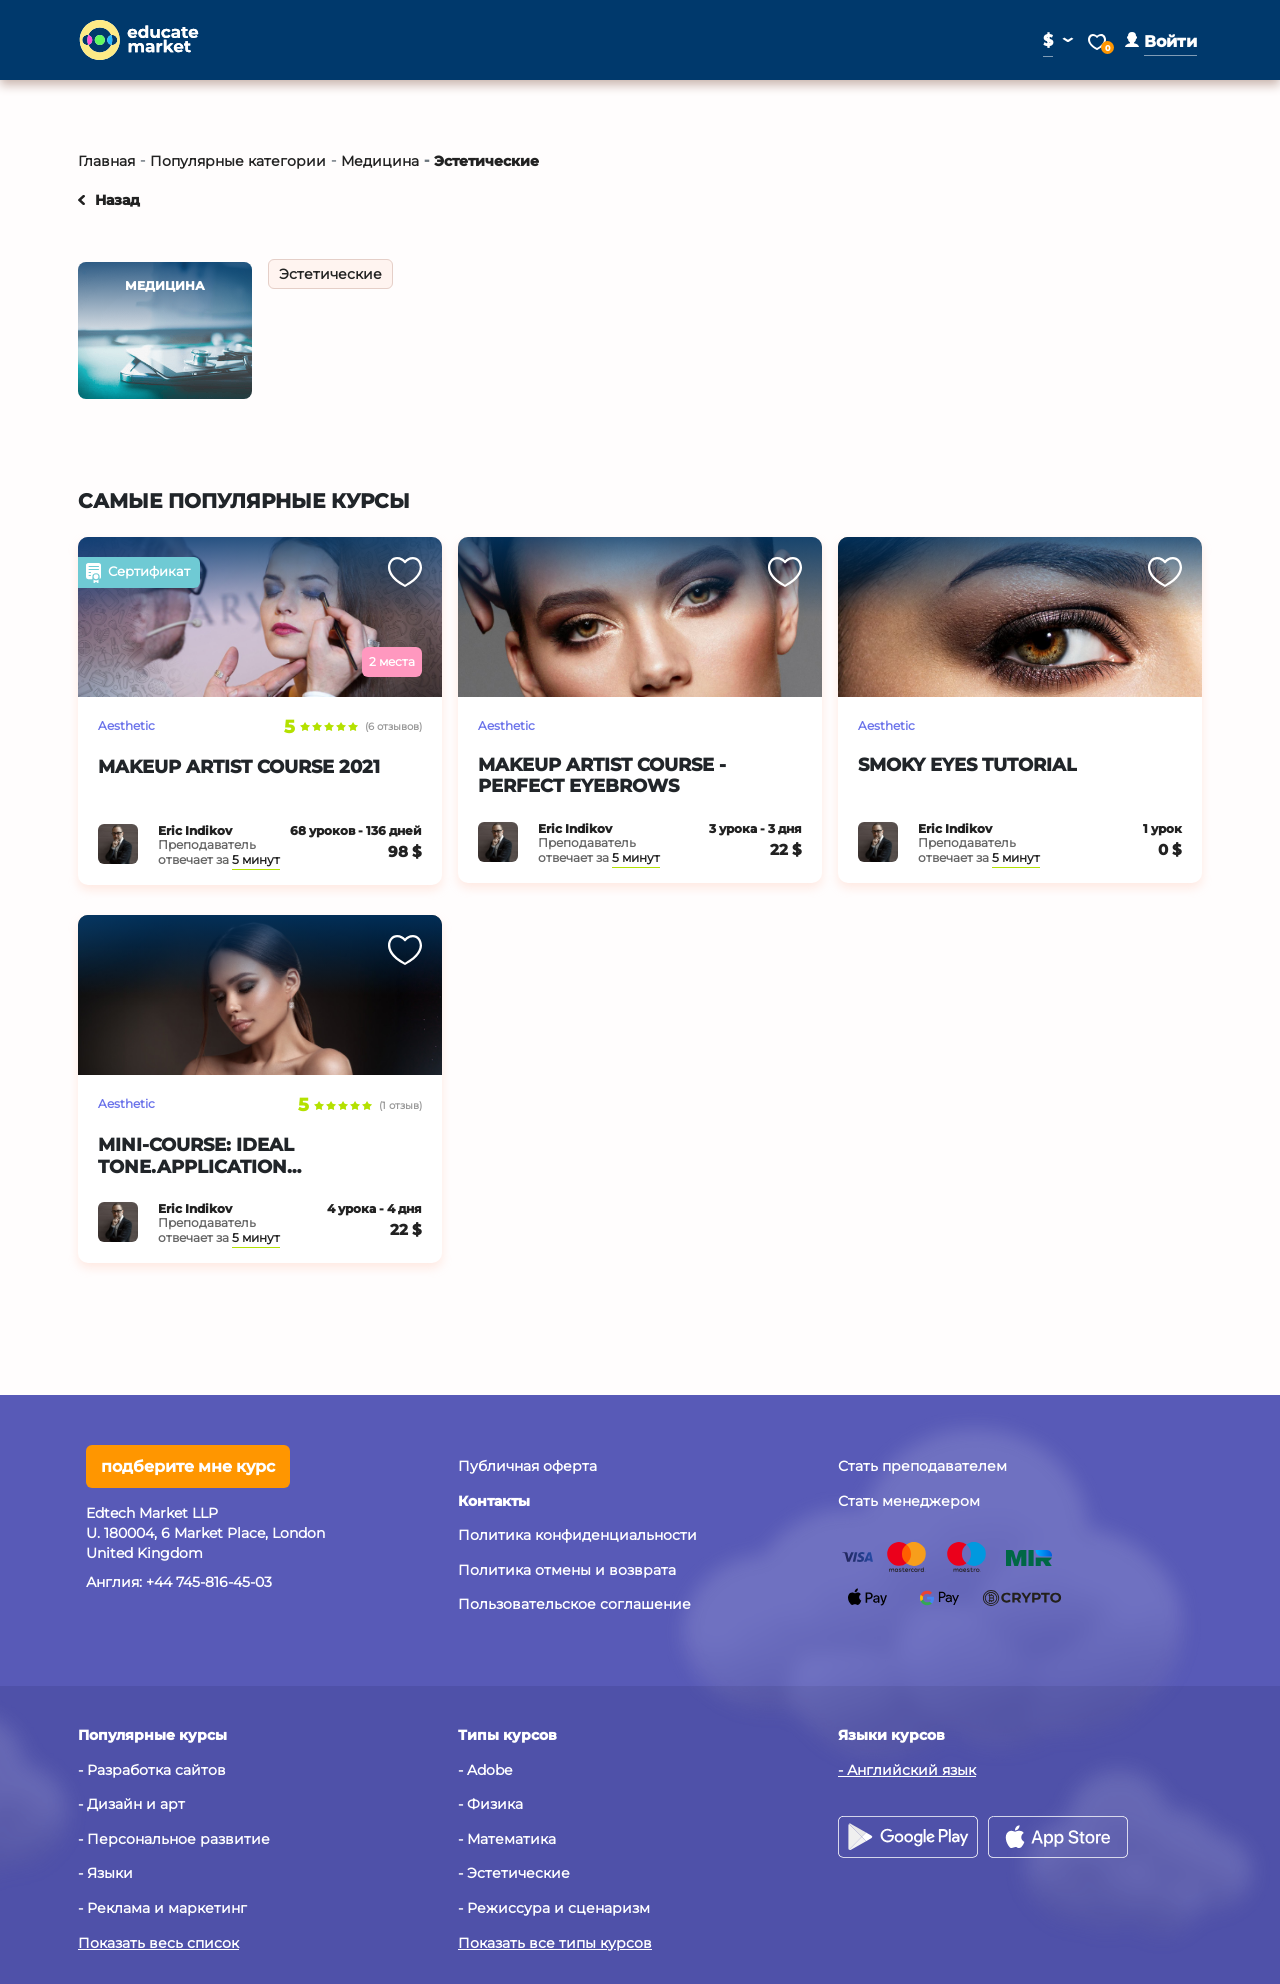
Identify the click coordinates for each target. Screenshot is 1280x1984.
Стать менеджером (909, 1501)
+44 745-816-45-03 (209, 1582)
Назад (117, 200)
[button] (1161, 41)
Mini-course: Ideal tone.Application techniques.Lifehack (210, 1166)
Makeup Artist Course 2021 (239, 767)
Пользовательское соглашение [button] (574, 1604)
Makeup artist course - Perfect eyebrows (602, 776)
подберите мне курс (188, 1466)
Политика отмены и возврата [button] (567, 1570)
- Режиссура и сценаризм (554, 1908)
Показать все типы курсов (555, 1943)
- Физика (490, 1804)
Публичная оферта (527, 1466)
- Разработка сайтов (152, 1770)
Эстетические (330, 274)
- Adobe (485, 1770)
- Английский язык (907, 1770)
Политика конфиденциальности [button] (577, 1535)
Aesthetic (126, 725)
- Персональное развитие (174, 1839)
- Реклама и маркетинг (162, 1908)
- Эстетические (514, 1873)
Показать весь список (158, 1943)
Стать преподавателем (922, 1466)
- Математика (507, 1839)
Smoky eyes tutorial (967, 765)
